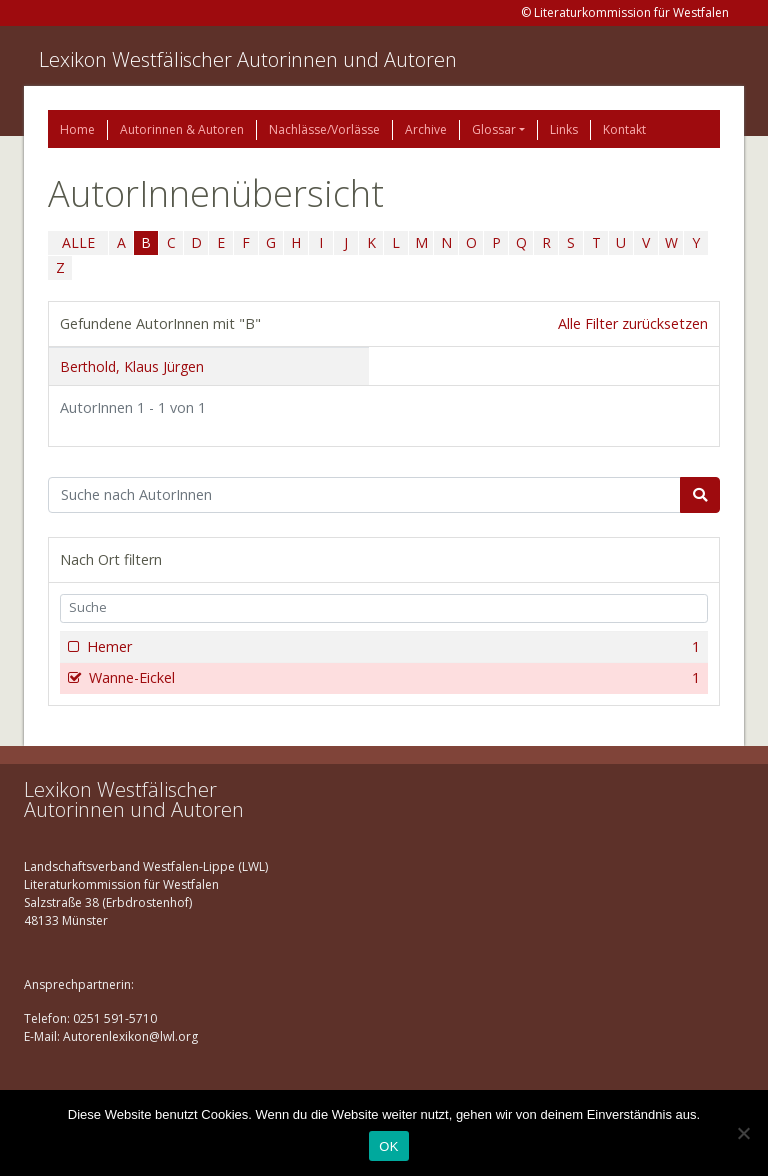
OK (388, 1146)
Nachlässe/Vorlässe (324, 129)
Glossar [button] (494, 129)
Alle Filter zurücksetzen (633, 323)
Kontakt (624, 129)
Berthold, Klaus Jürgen (132, 366)
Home (77, 129)
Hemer (391, 647)
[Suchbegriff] (364, 495)
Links (564, 129)
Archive (426, 129)
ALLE (78, 242)
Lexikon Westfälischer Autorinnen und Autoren (248, 59)
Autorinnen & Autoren (182, 129)
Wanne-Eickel (392, 678)
